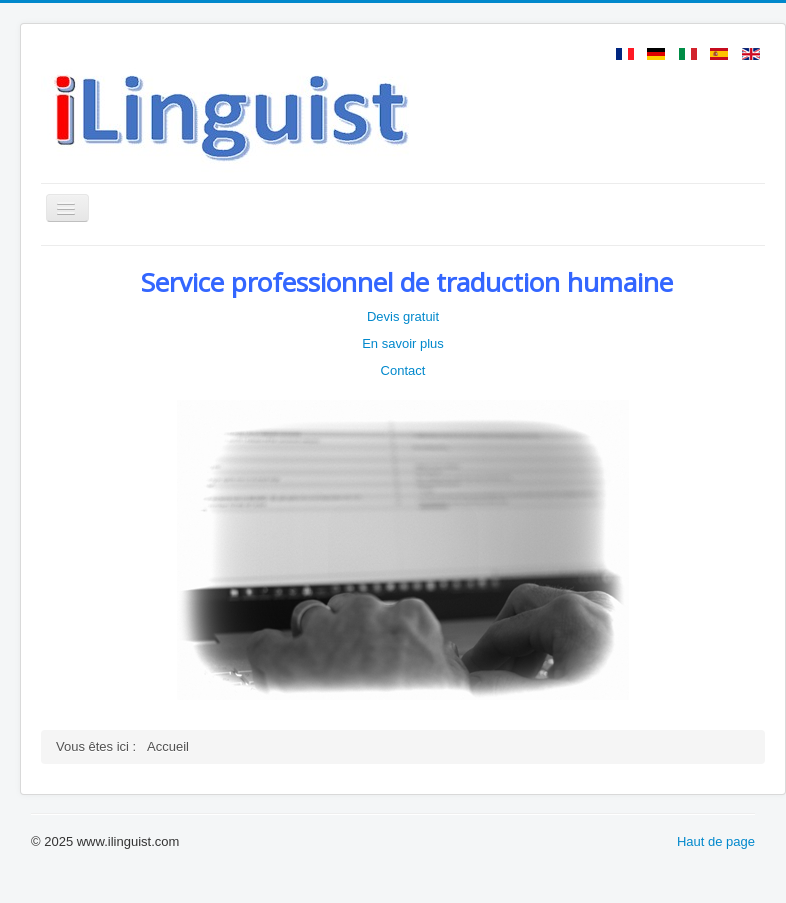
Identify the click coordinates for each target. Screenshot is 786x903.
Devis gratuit (403, 316)
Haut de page (716, 841)
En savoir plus (403, 343)
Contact (403, 370)
